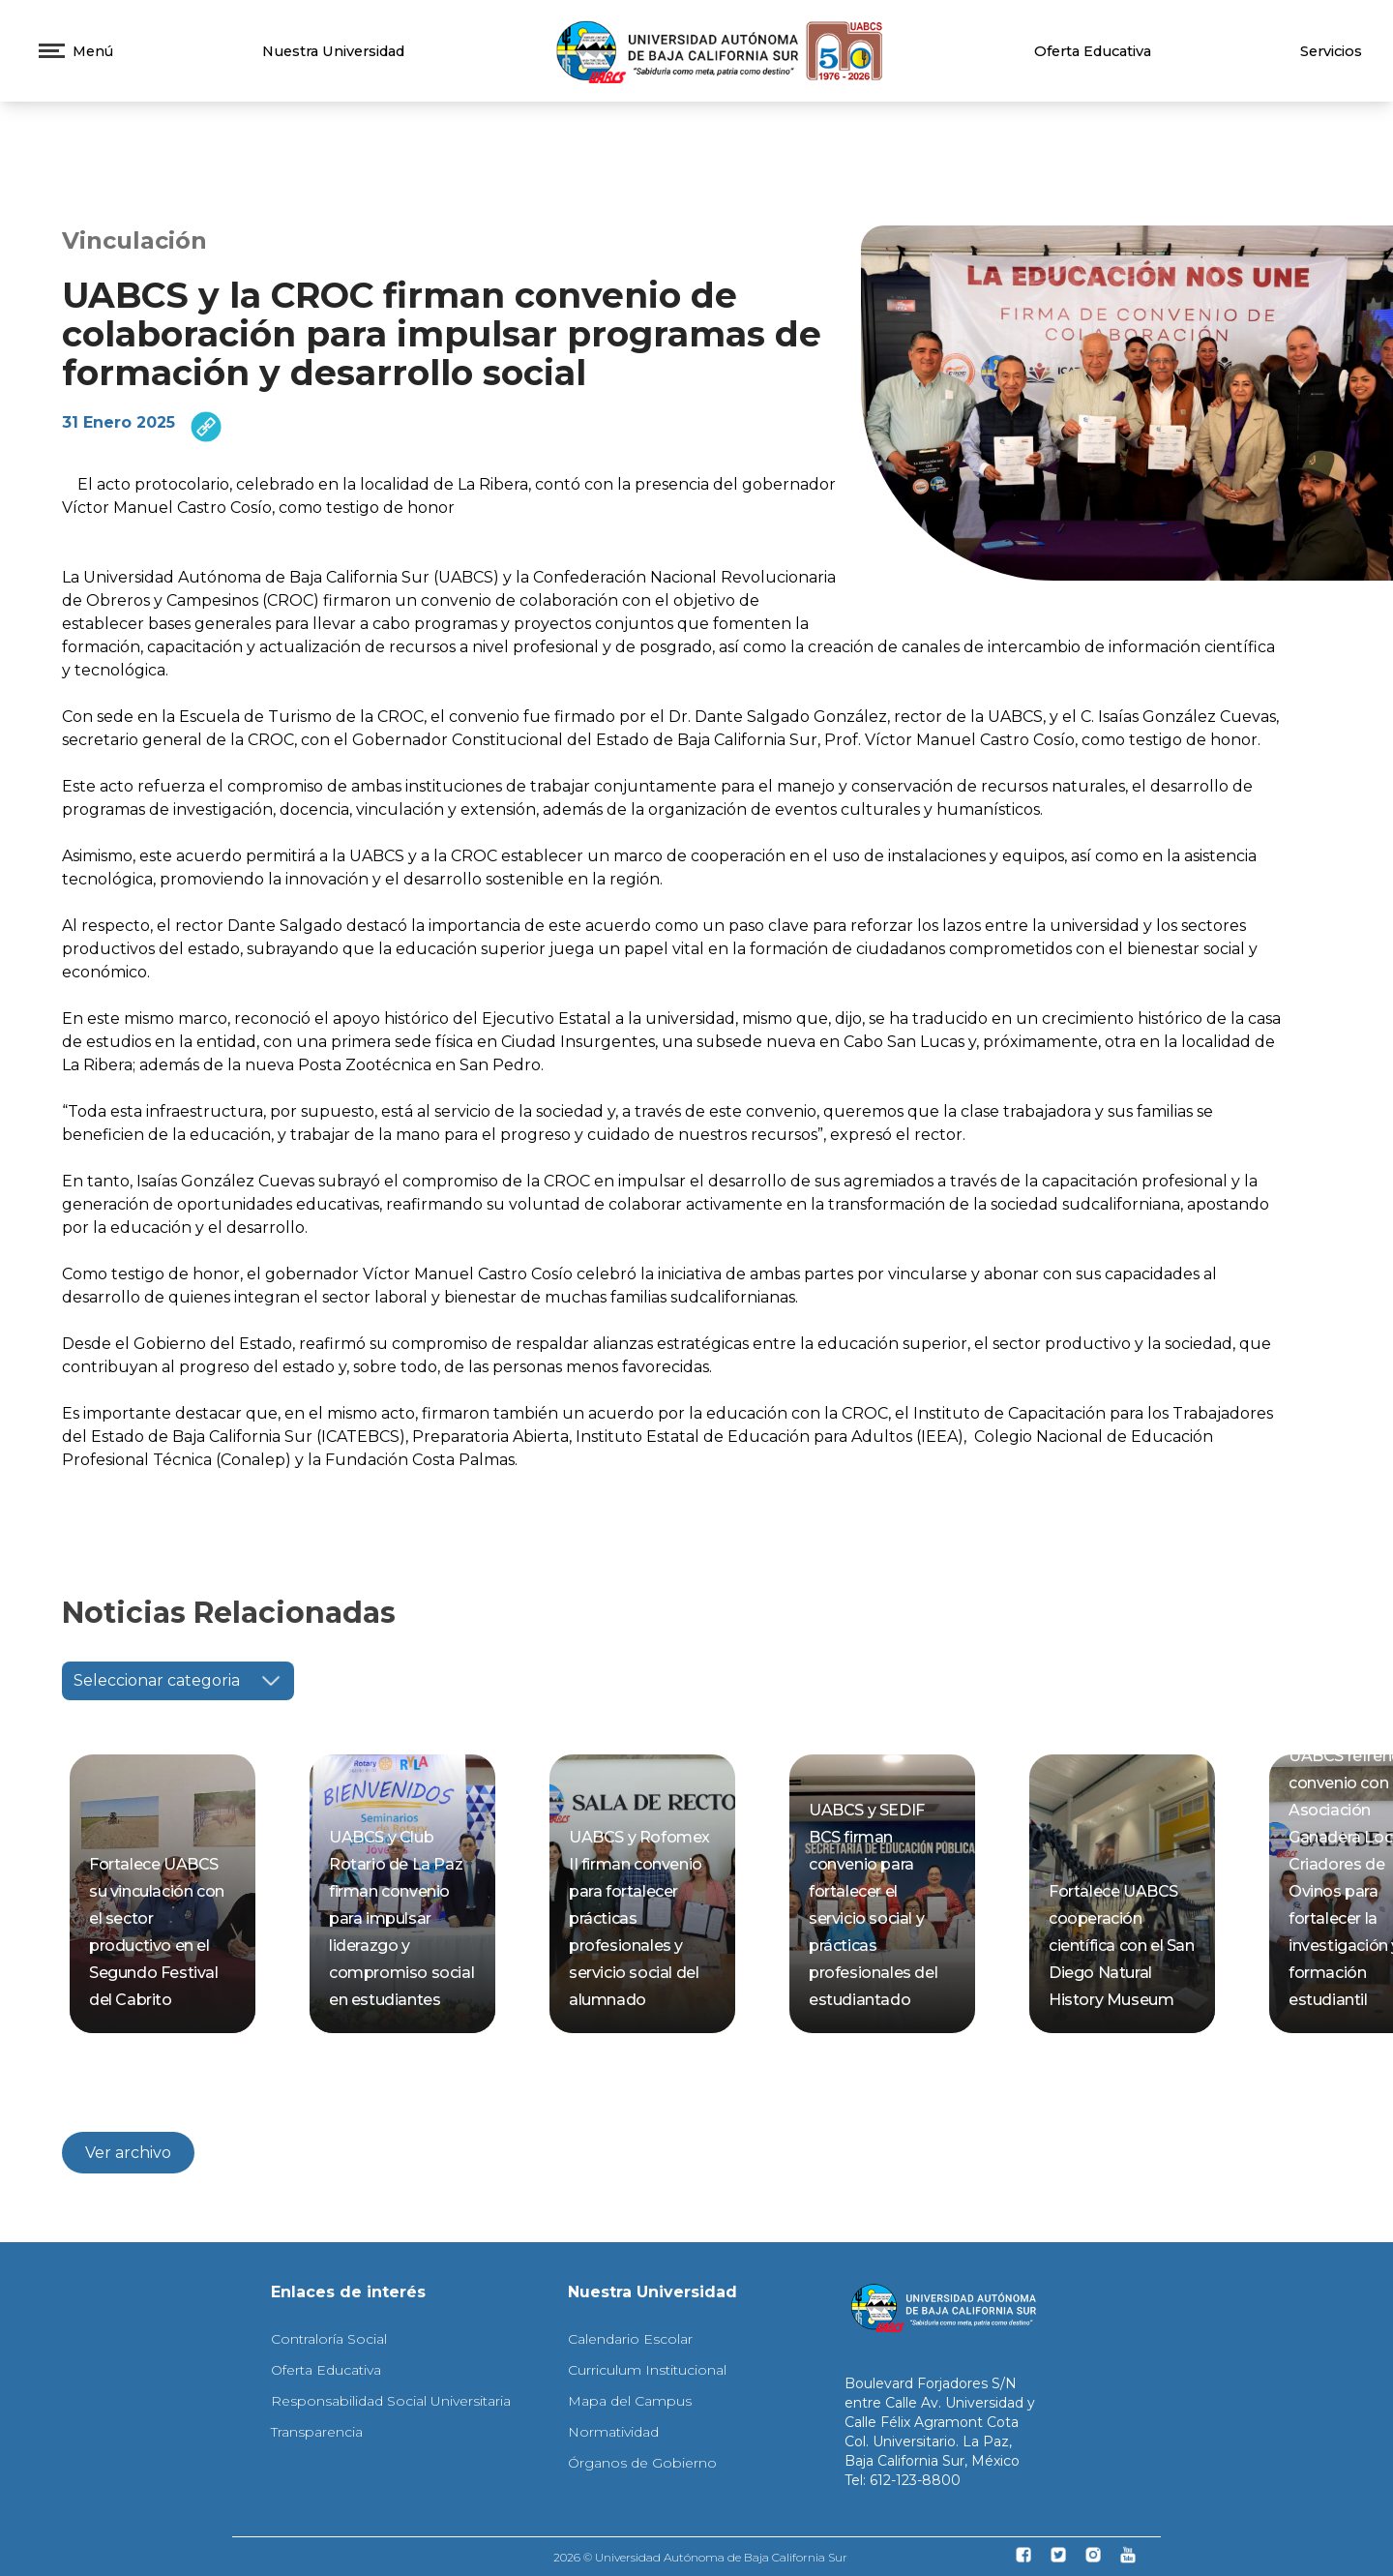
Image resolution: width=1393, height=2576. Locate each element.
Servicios (1331, 51)
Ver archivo (128, 2152)
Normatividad (613, 2432)
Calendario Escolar (630, 2339)
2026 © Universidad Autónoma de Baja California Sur (700, 2557)
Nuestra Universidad (333, 51)
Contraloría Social (329, 2339)
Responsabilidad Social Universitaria (391, 2401)
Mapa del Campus (630, 2401)
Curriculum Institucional (647, 2370)
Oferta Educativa (1092, 51)
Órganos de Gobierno (642, 2462)
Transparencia (317, 2432)
